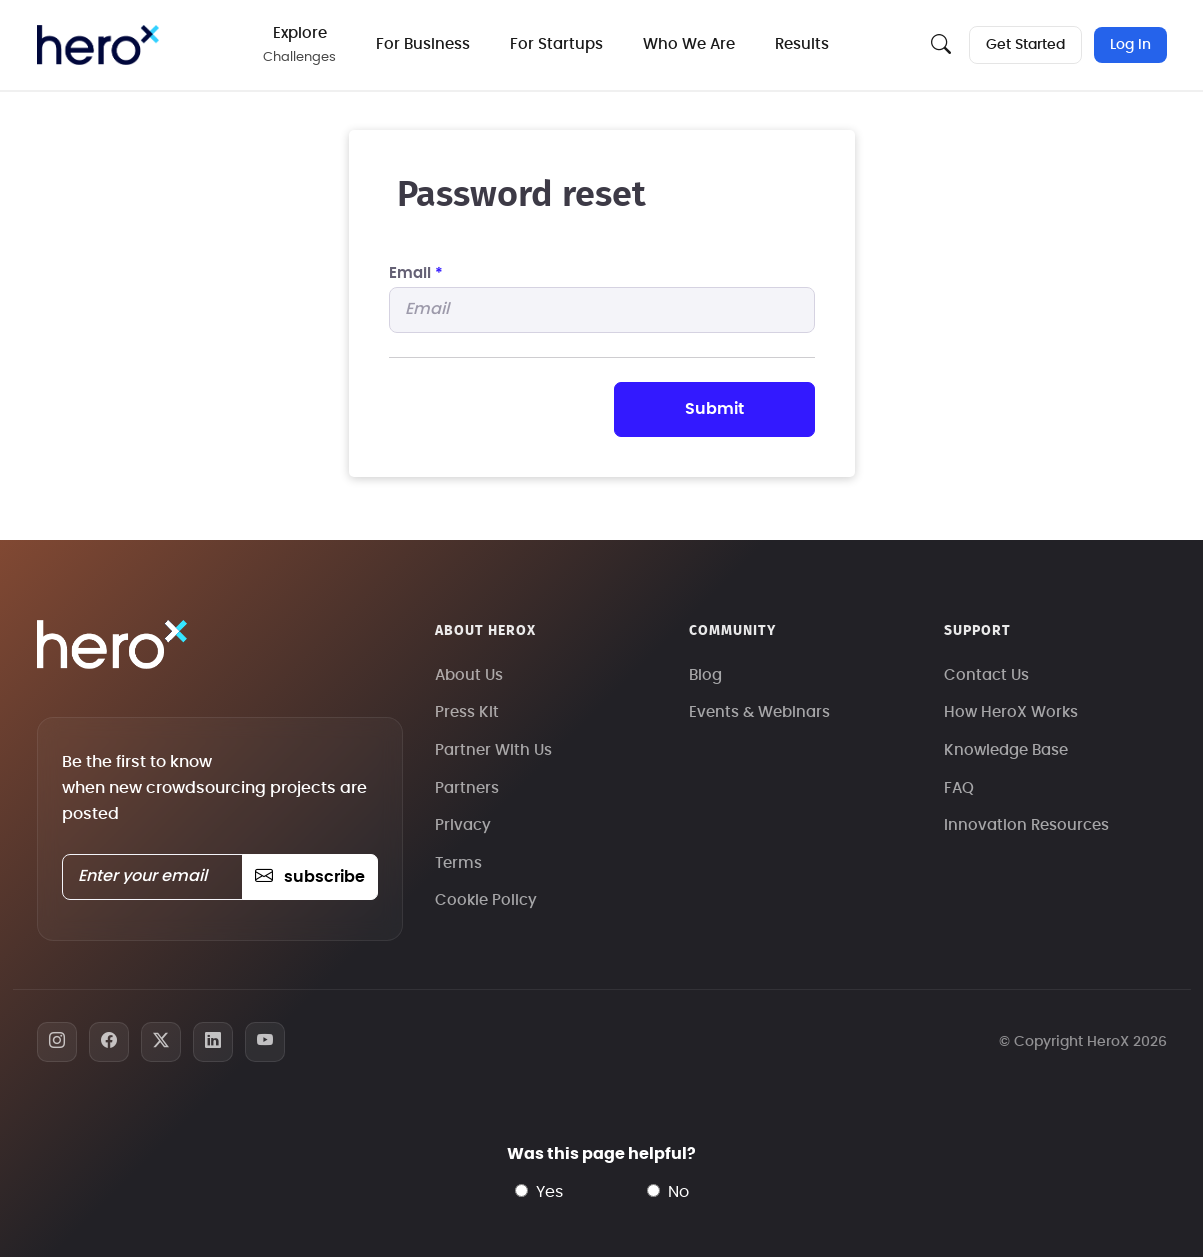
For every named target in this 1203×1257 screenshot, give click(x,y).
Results (802, 44)
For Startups (556, 44)
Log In (1130, 45)
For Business (423, 44)
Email (416, 273)
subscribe (309, 877)
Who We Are (689, 44)
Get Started (1025, 45)
